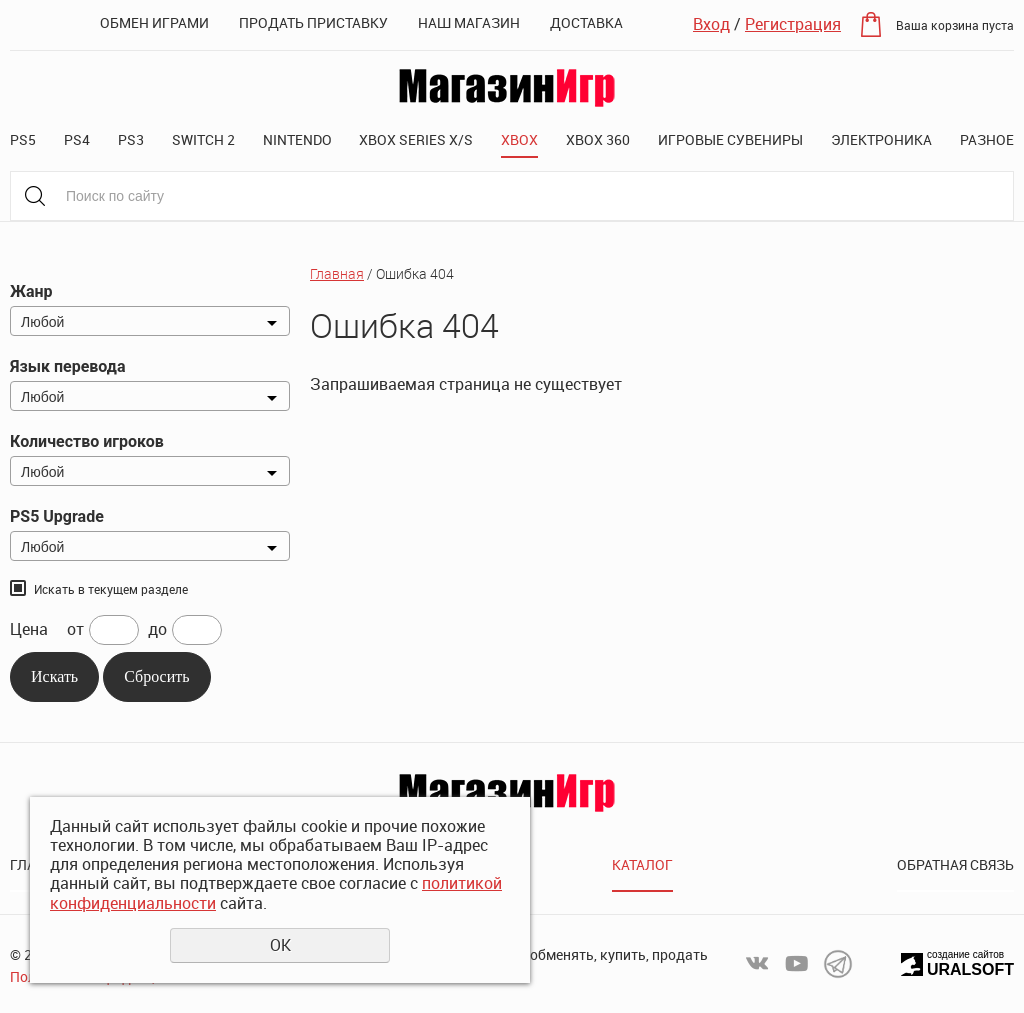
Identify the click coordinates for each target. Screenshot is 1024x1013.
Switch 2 (203, 139)
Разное (987, 139)
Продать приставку (313, 22)
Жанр (31, 291)
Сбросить (156, 676)
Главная (337, 273)
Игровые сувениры (730, 139)
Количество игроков (87, 441)
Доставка (586, 22)
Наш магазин (469, 22)
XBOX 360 (598, 139)
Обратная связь (955, 864)
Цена (29, 629)
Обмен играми (154, 22)
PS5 (23, 139)
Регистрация (793, 24)
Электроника (881, 139)
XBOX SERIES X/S (416, 139)
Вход (711, 24)
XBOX (519, 139)
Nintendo (297, 139)
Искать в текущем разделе (111, 589)
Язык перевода (67, 366)
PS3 (131, 139)
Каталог (642, 864)
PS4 (77, 139)
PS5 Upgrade (57, 516)
